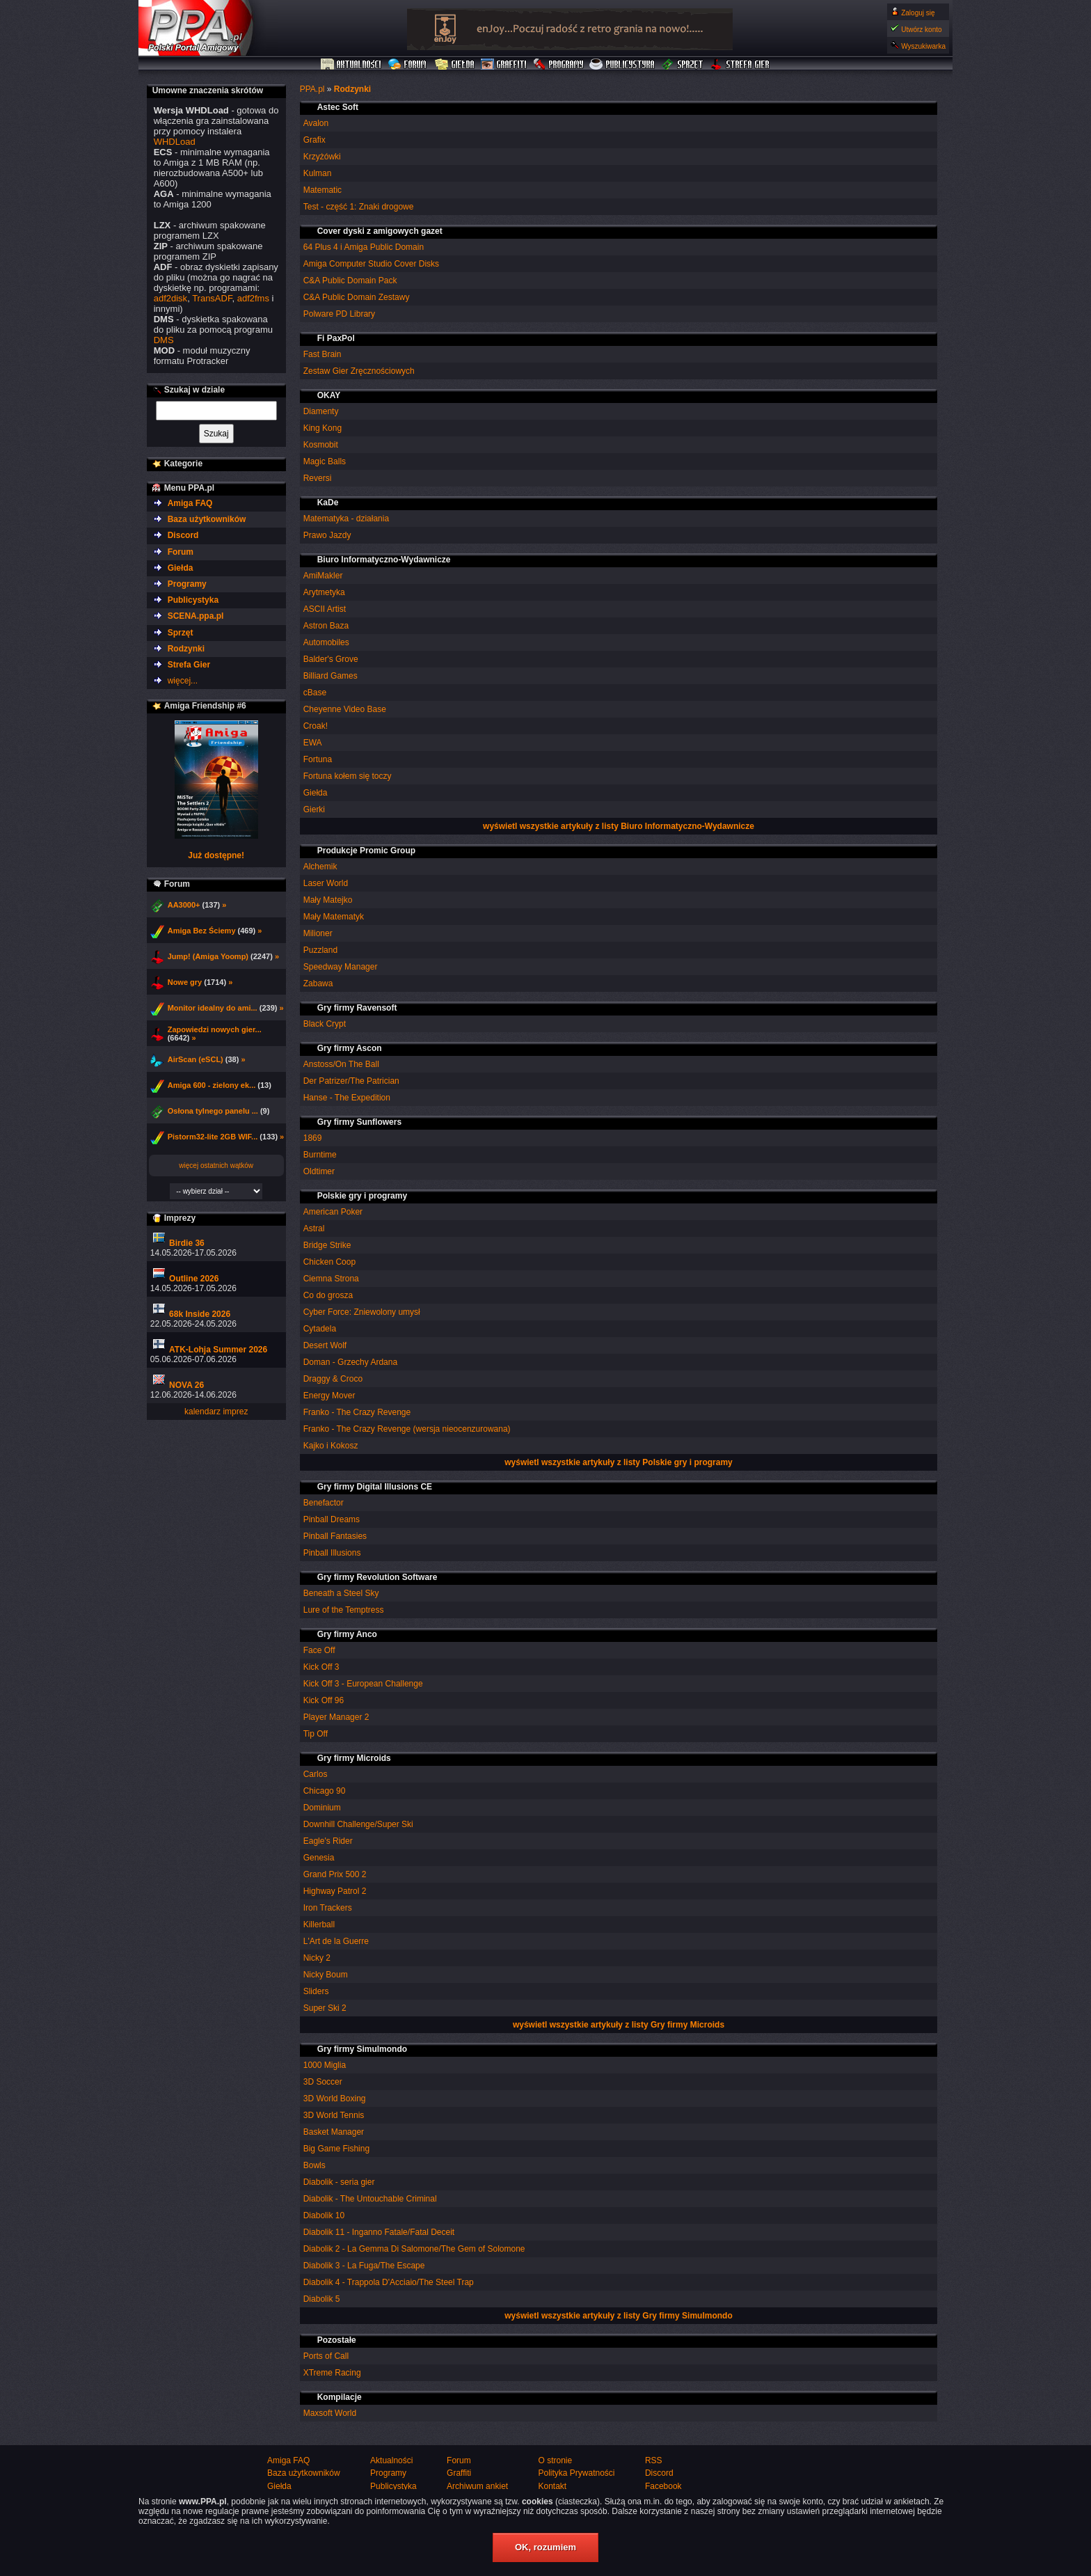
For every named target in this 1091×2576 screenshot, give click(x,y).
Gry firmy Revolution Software (377, 1577)
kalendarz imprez (216, 1411)
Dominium (322, 1807)
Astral (314, 1228)
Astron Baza (326, 626)
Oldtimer (319, 1171)
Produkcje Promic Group (366, 850)
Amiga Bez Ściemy (202, 930)
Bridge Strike (327, 1245)
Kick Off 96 (323, 1700)
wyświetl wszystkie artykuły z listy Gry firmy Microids (618, 2025)
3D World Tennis (334, 2115)
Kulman (317, 173)
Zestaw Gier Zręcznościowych (359, 371)
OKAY (329, 395)
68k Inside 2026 (199, 1314)
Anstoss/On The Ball (341, 1064)
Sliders (316, 1991)
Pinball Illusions (332, 1553)
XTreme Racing (332, 2373)
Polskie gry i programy (362, 1196)
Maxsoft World (329, 2413)
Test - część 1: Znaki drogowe (358, 207)
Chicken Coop (329, 1262)
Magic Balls (324, 461)
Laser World (325, 883)
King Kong (322, 428)
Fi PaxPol (336, 338)
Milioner (318, 933)
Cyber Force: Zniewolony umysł (361, 1312)
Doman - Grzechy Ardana (350, 1362)
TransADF (212, 298)
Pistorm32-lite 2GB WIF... (213, 1136)
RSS (653, 2460)
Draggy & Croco (333, 1379)
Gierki (314, 809)
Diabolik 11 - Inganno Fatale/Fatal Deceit (378, 2232)
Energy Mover (329, 1395)
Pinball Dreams (331, 1519)
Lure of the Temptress (343, 1610)
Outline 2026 (193, 1278)
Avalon (315, 123)
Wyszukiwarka (923, 46)
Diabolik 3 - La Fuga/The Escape (364, 2265)
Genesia (319, 1858)
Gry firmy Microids (354, 1758)
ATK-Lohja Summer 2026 (218, 1349)
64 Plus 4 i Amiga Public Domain (363, 247)
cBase (314, 692)
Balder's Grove (330, 659)
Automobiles (326, 642)
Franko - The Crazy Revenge (357, 1412)
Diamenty (321, 411)
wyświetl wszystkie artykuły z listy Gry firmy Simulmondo (618, 2316)
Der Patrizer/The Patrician (351, 1081)
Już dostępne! (216, 855)
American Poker (333, 1212)
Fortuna (317, 759)
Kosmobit (320, 445)
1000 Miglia (324, 2065)
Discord (183, 535)
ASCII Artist (324, 609)
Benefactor (323, 1503)
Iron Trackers (327, 1908)
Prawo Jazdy (327, 535)
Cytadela (319, 1329)
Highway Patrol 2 (335, 1891)
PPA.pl (312, 89)
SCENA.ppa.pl (196, 616)
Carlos (315, 1774)
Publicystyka (623, 64)
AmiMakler (323, 575)
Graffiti (504, 64)
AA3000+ (184, 905)
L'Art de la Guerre (336, 1941)
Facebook (663, 2486)
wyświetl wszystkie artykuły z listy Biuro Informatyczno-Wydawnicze (618, 826)
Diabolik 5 (321, 2299)
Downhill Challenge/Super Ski (358, 1824)
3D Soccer (322, 2082)
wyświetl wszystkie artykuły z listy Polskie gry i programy (618, 1462)
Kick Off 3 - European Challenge (363, 1684)
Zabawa (318, 983)
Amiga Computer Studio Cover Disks (371, 264)
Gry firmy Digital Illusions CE (374, 1487)
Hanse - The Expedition (346, 1098)
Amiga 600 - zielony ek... (212, 1085)
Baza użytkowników (207, 519)
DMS (164, 340)
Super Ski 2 (325, 2008)
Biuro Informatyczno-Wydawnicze (384, 559)
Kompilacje (339, 2397)
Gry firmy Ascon (349, 1048)
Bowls (314, 2165)
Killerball (319, 1924)
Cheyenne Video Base (344, 709)
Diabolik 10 (323, 2215)
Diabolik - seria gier (339, 2182)
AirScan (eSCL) (195, 1059)
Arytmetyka (324, 592)
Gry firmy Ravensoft (357, 1008)
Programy (558, 64)
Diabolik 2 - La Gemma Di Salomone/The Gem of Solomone (414, 2249)
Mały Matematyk (333, 917)
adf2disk (170, 298)
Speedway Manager (340, 967)
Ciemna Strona (331, 1278)
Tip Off (315, 1734)
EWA (312, 743)
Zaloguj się (917, 13)
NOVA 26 (186, 1385)
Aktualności (351, 64)
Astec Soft (337, 107)
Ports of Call (326, 2356)
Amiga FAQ (190, 503)
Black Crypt (324, 1024)
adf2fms (253, 298)
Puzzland (320, 950)
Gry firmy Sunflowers (359, 1122)
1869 (312, 1138)
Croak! (315, 726)
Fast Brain (322, 354)
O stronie (555, 2460)
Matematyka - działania (346, 518)
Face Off (319, 1650)
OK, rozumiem (545, 2547)
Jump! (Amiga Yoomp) (208, 956)
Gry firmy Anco (347, 1634)
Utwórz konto (921, 29)
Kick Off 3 (321, 1667)
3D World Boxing (334, 2098)
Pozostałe (336, 2340)
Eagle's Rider (328, 1841)
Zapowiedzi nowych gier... (215, 1029)
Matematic (322, 190)
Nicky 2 (317, 1958)
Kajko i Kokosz (330, 1446)
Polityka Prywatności (576, 2473)
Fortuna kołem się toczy (347, 776)
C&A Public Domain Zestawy (356, 297)
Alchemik (320, 866)
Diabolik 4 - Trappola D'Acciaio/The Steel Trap (388, 2282)
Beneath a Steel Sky (341, 1593)
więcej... (183, 681)
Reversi (317, 478)
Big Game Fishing (336, 2149)
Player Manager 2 (336, 1717)
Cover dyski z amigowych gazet (380, 231)
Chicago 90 (324, 1791)
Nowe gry (185, 982)
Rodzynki (352, 89)
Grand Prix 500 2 (335, 1874)
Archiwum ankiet (477, 2486)
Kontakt (552, 2486)
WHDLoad (175, 141)
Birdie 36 (187, 1243)
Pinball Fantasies (335, 1536)
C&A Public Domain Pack (350, 280)
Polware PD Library (339, 314)
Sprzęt (683, 64)
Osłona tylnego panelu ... (213, 1111)
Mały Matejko (328, 900)
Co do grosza (328, 1295)
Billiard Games (330, 676)
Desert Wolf (325, 1345)
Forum (408, 64)
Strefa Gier (740, 64)
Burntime (320, 1155)
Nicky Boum (325, 1975)
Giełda (454, 64)
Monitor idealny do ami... (212, 1008)
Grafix (314, 140)
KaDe (328, 502)
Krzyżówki (322, 156)
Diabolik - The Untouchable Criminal (370, 2199)
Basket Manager (333, 2132)
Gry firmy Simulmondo (362, 2049)
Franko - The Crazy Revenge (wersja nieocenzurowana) (407, 1429)
